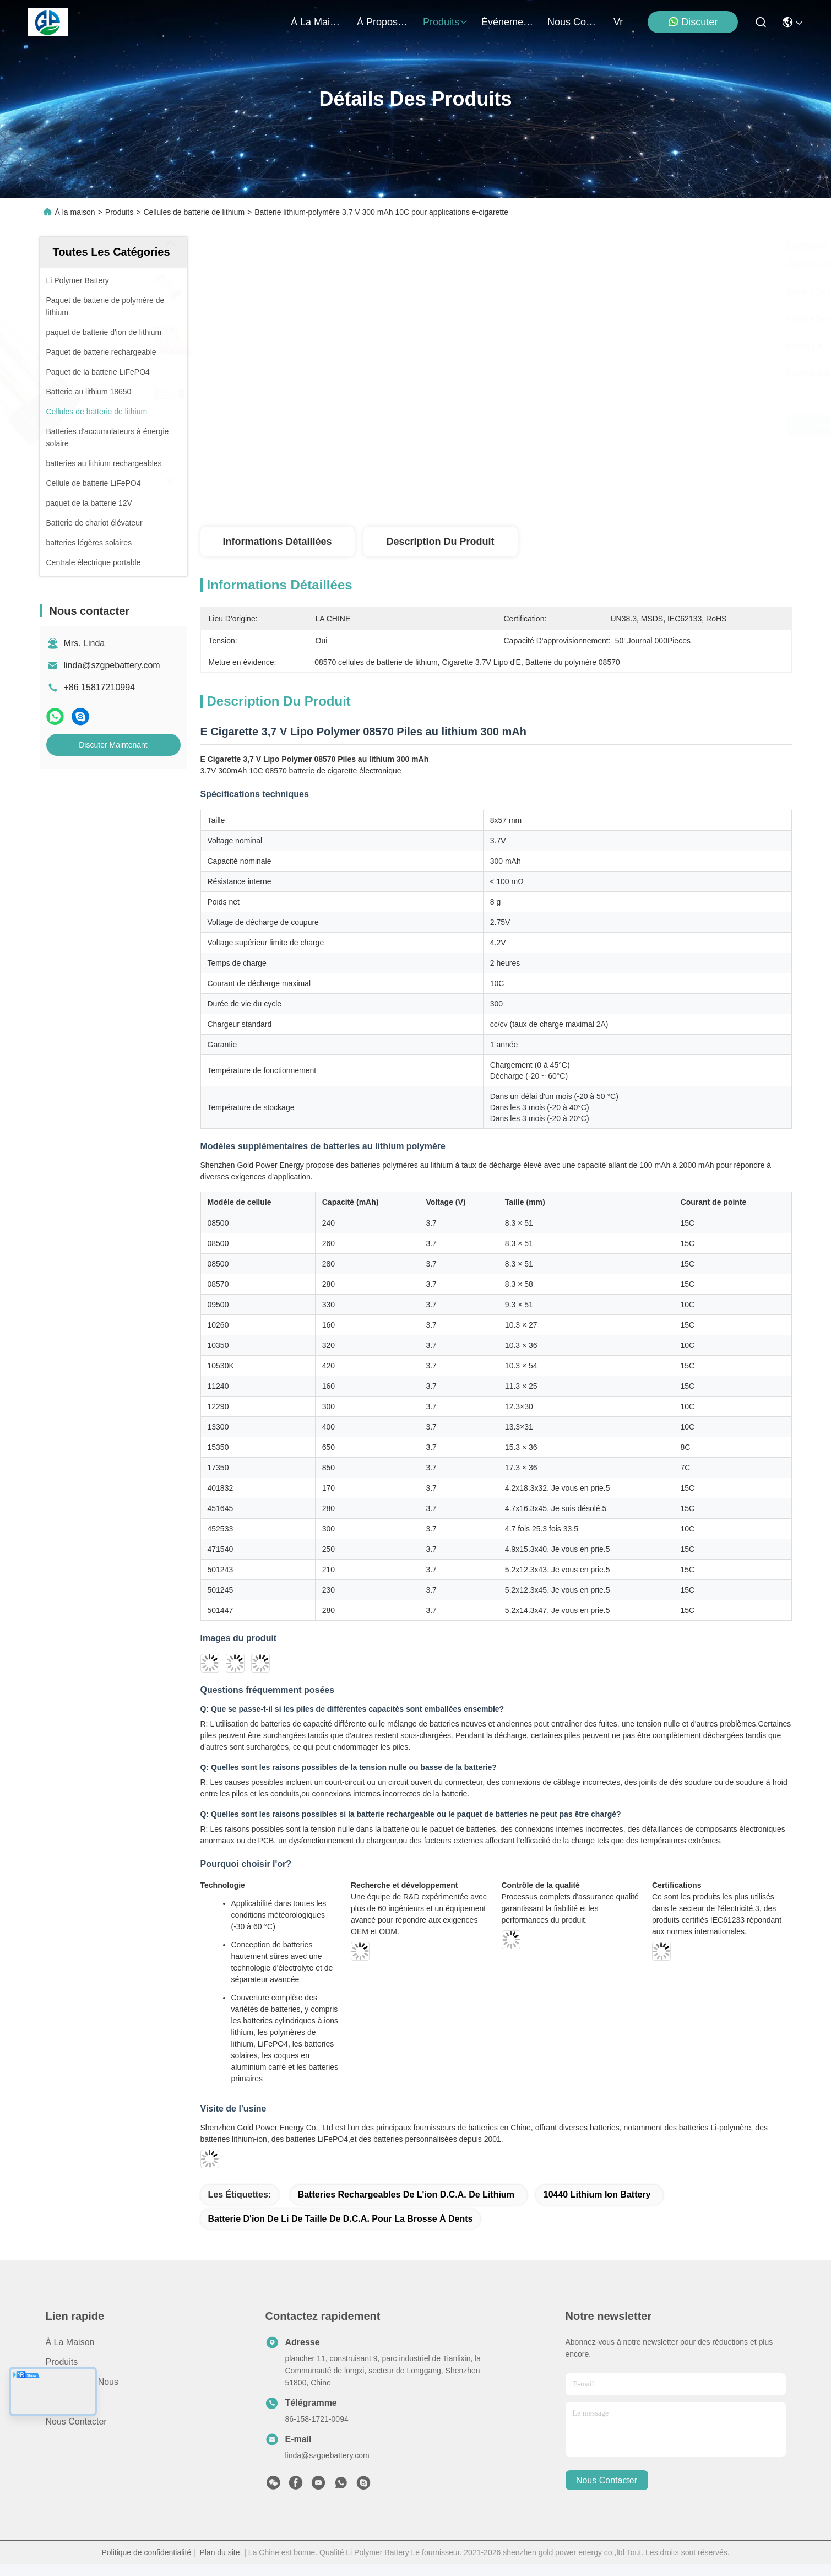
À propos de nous (383, 22)
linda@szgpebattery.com (112, 665)
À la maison (317, 22)
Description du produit (440, 541)
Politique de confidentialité (146, 2552)
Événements (507, 22)
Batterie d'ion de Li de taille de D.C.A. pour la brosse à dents (340, 2218)
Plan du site (219, 2552)
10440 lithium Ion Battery (597, 2194)
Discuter (693, 22)
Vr (618, 22)
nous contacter (573, 22)
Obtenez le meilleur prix (593, 425)
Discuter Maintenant (113, 744)
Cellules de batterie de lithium (194, 212)
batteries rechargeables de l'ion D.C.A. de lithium (406, 2194)
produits (445, 22)
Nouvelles (65, 2401)
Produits (119, 212)
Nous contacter (76, 2421)
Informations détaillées (277, 541)
